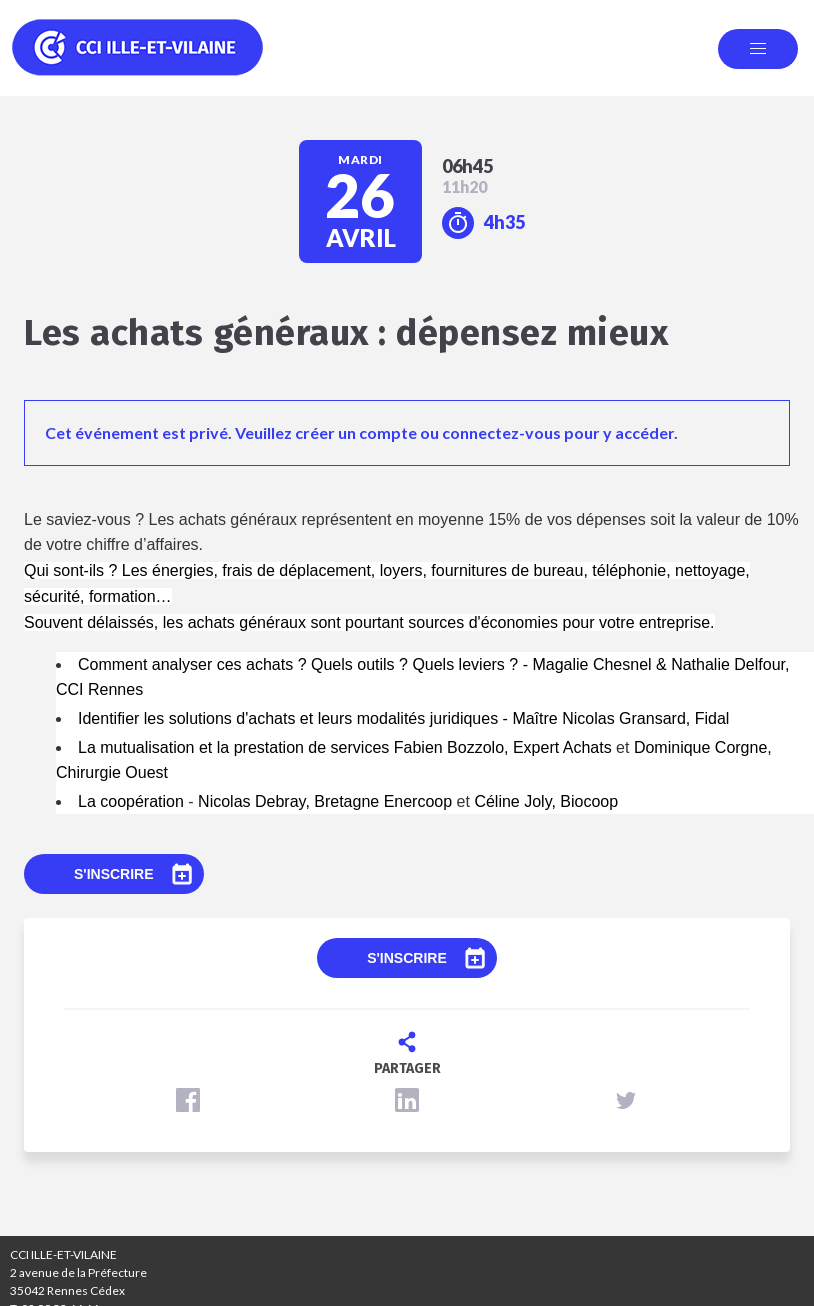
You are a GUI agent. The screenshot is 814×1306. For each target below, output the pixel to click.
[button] (188, 1100)
